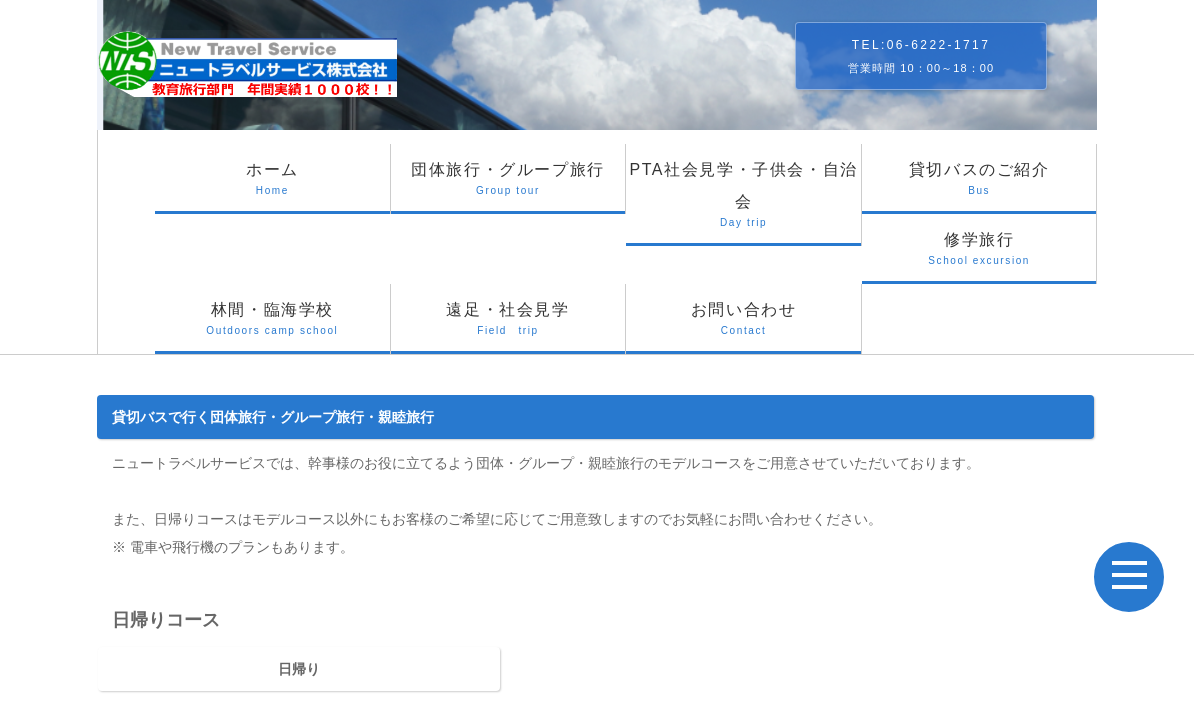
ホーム (272, 187)
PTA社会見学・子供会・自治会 (743, 203)
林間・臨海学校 (272, 327)
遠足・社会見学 (508, 327)
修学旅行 (979, 257)
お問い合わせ (743, 327)
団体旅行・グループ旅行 (508, 187)
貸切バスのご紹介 (979, 187)
